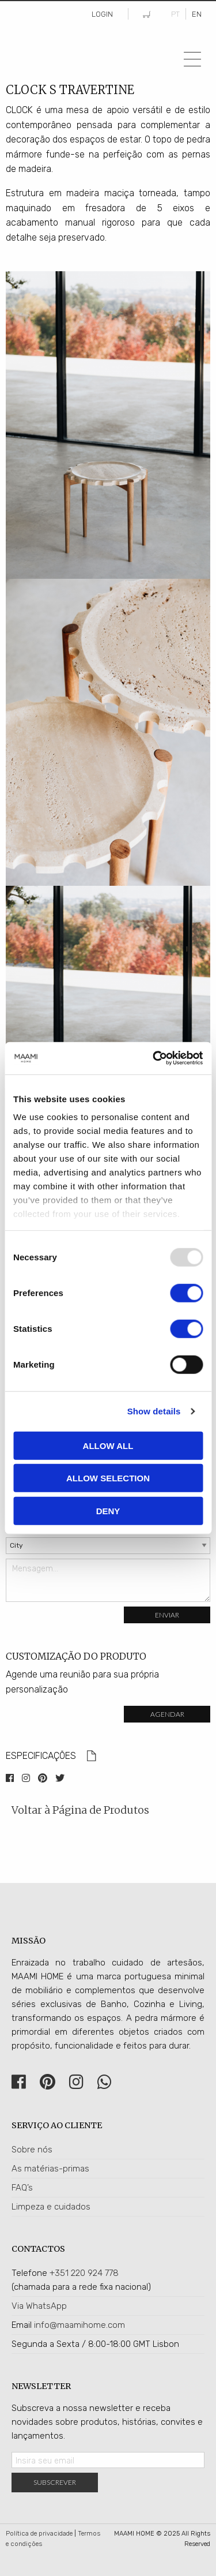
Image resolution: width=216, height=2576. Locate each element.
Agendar (167, 1714)
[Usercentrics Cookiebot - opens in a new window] (154, 1058)
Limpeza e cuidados (51, 2206)
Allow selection (108, 1478)
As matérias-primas (50, 2168)
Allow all (108, 1445)
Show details (154, 1411)
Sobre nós (32, 2149)
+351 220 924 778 (84, 2273)
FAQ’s (22, 2187)
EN (197, 14)
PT (175, 14)
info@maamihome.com (79, 2325)
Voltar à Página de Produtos (80, 1810)
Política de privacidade (39, 2533)
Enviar (167, 1615)
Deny (108, 1510)
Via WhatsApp (39, 2306)
